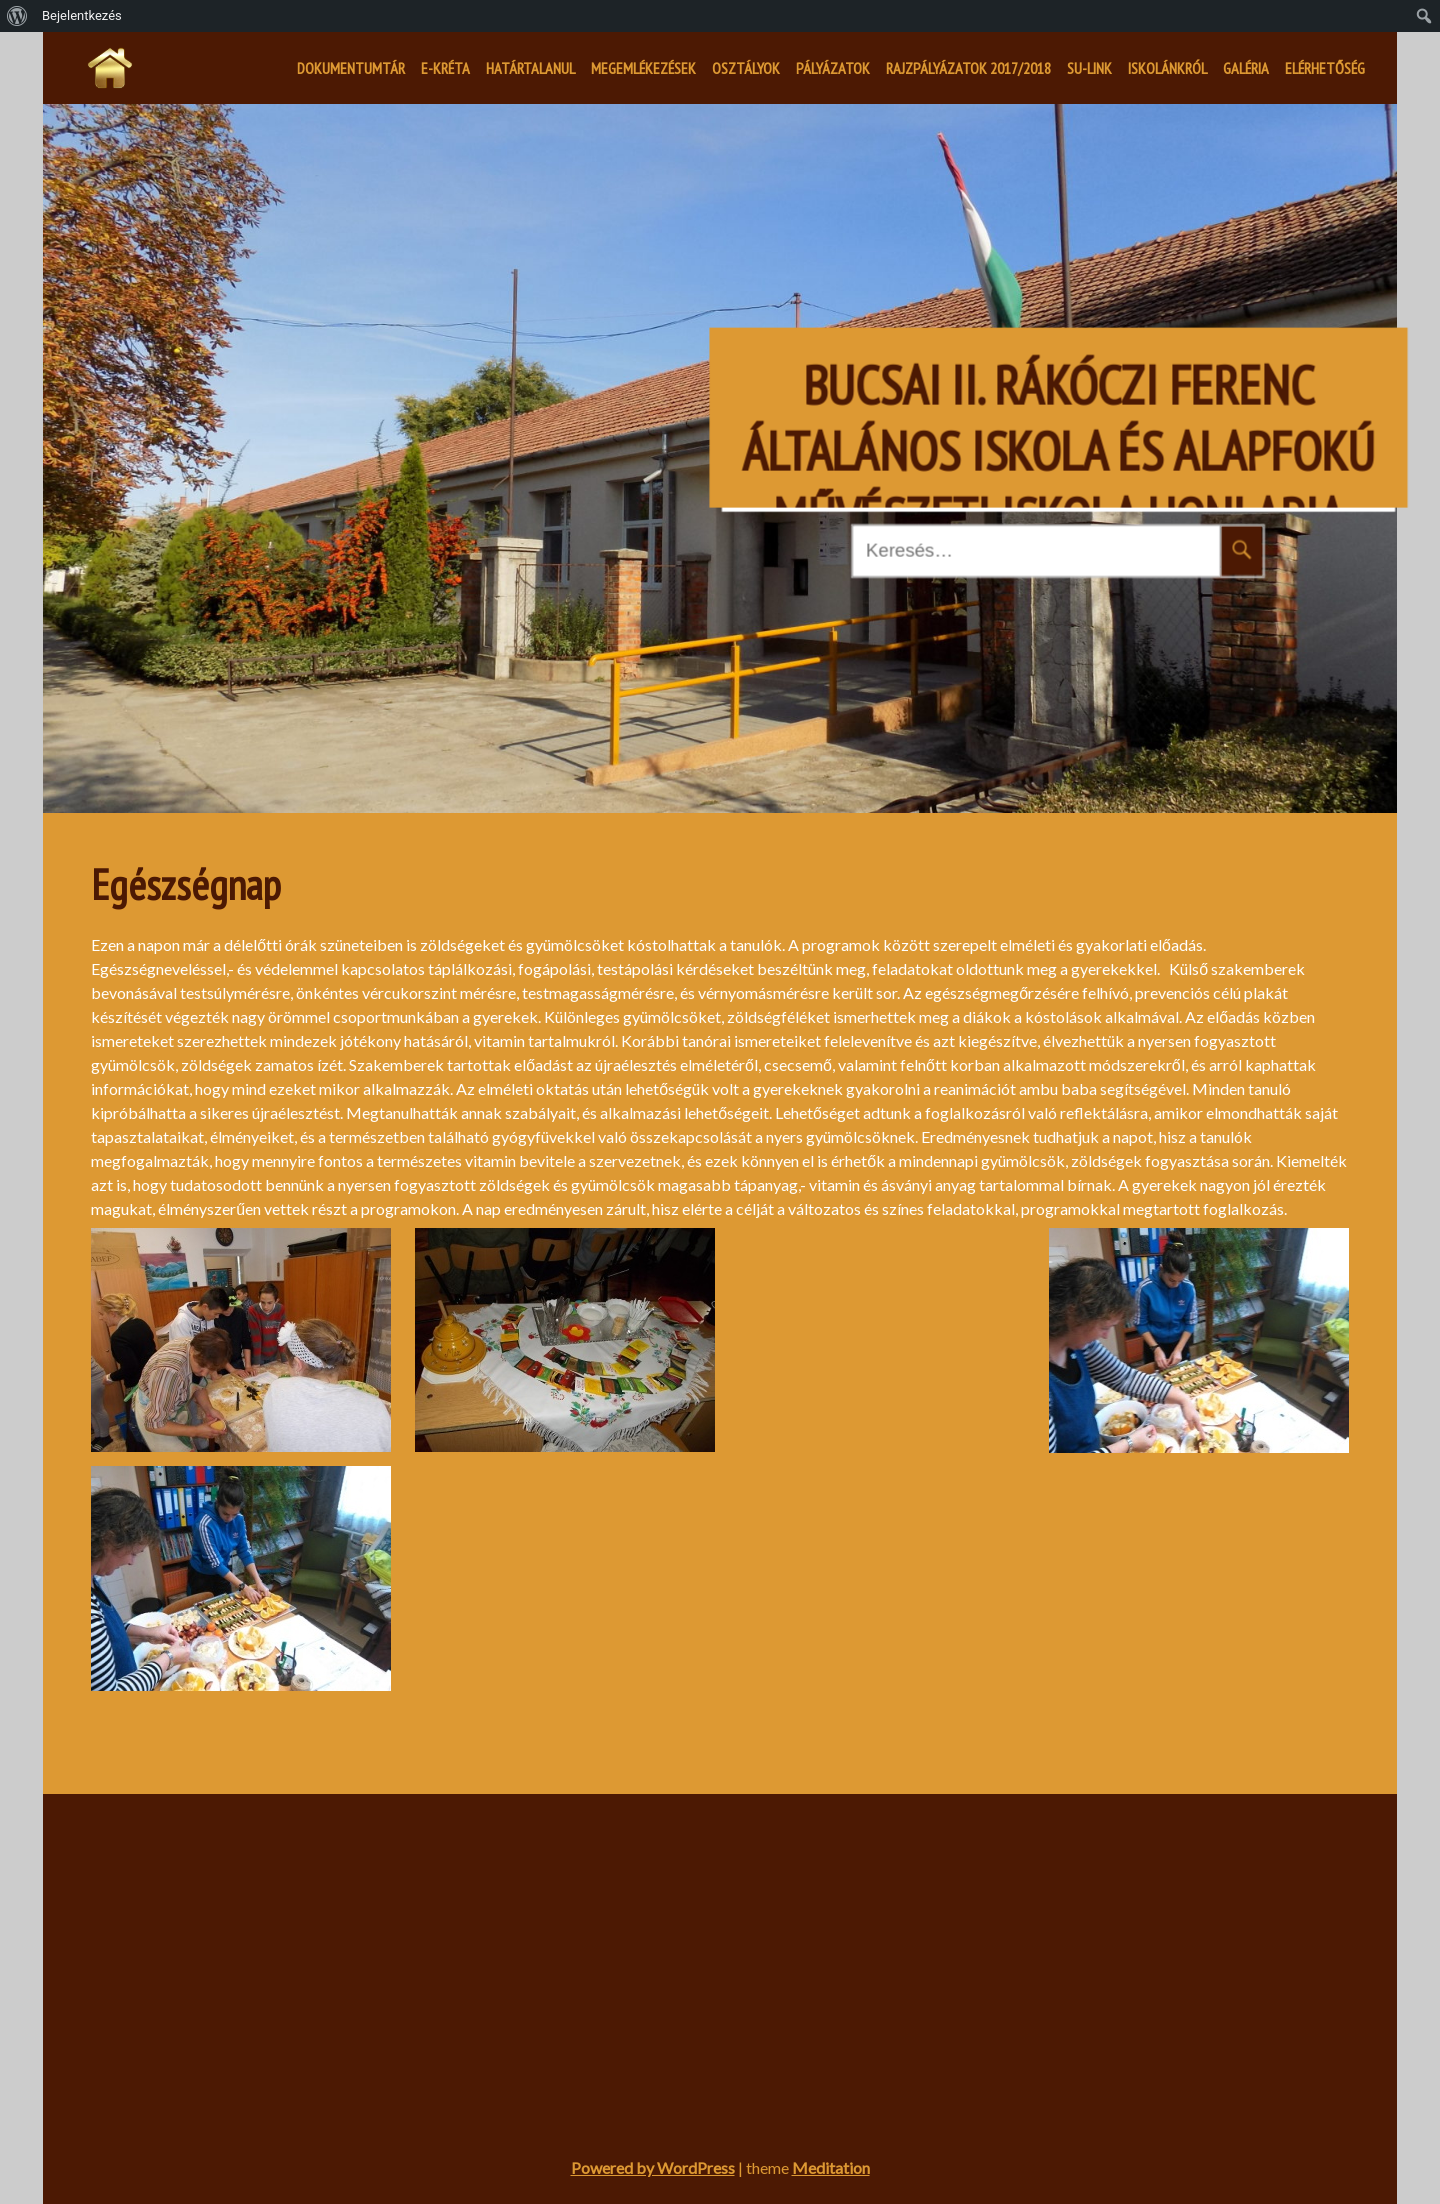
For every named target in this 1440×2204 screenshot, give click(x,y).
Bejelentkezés (82, 15)
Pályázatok (833, 68)
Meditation (831, 2167)
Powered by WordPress (653, 2167)
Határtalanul (530, 68)
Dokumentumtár (351, 68)
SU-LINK (1089, 68)
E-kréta (445, 68)
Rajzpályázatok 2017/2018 (968, 68)
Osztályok (746, 68)
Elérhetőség (1325, 68)
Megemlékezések (643, 68)
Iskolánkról (1167, 68)
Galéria (1246, 68)
